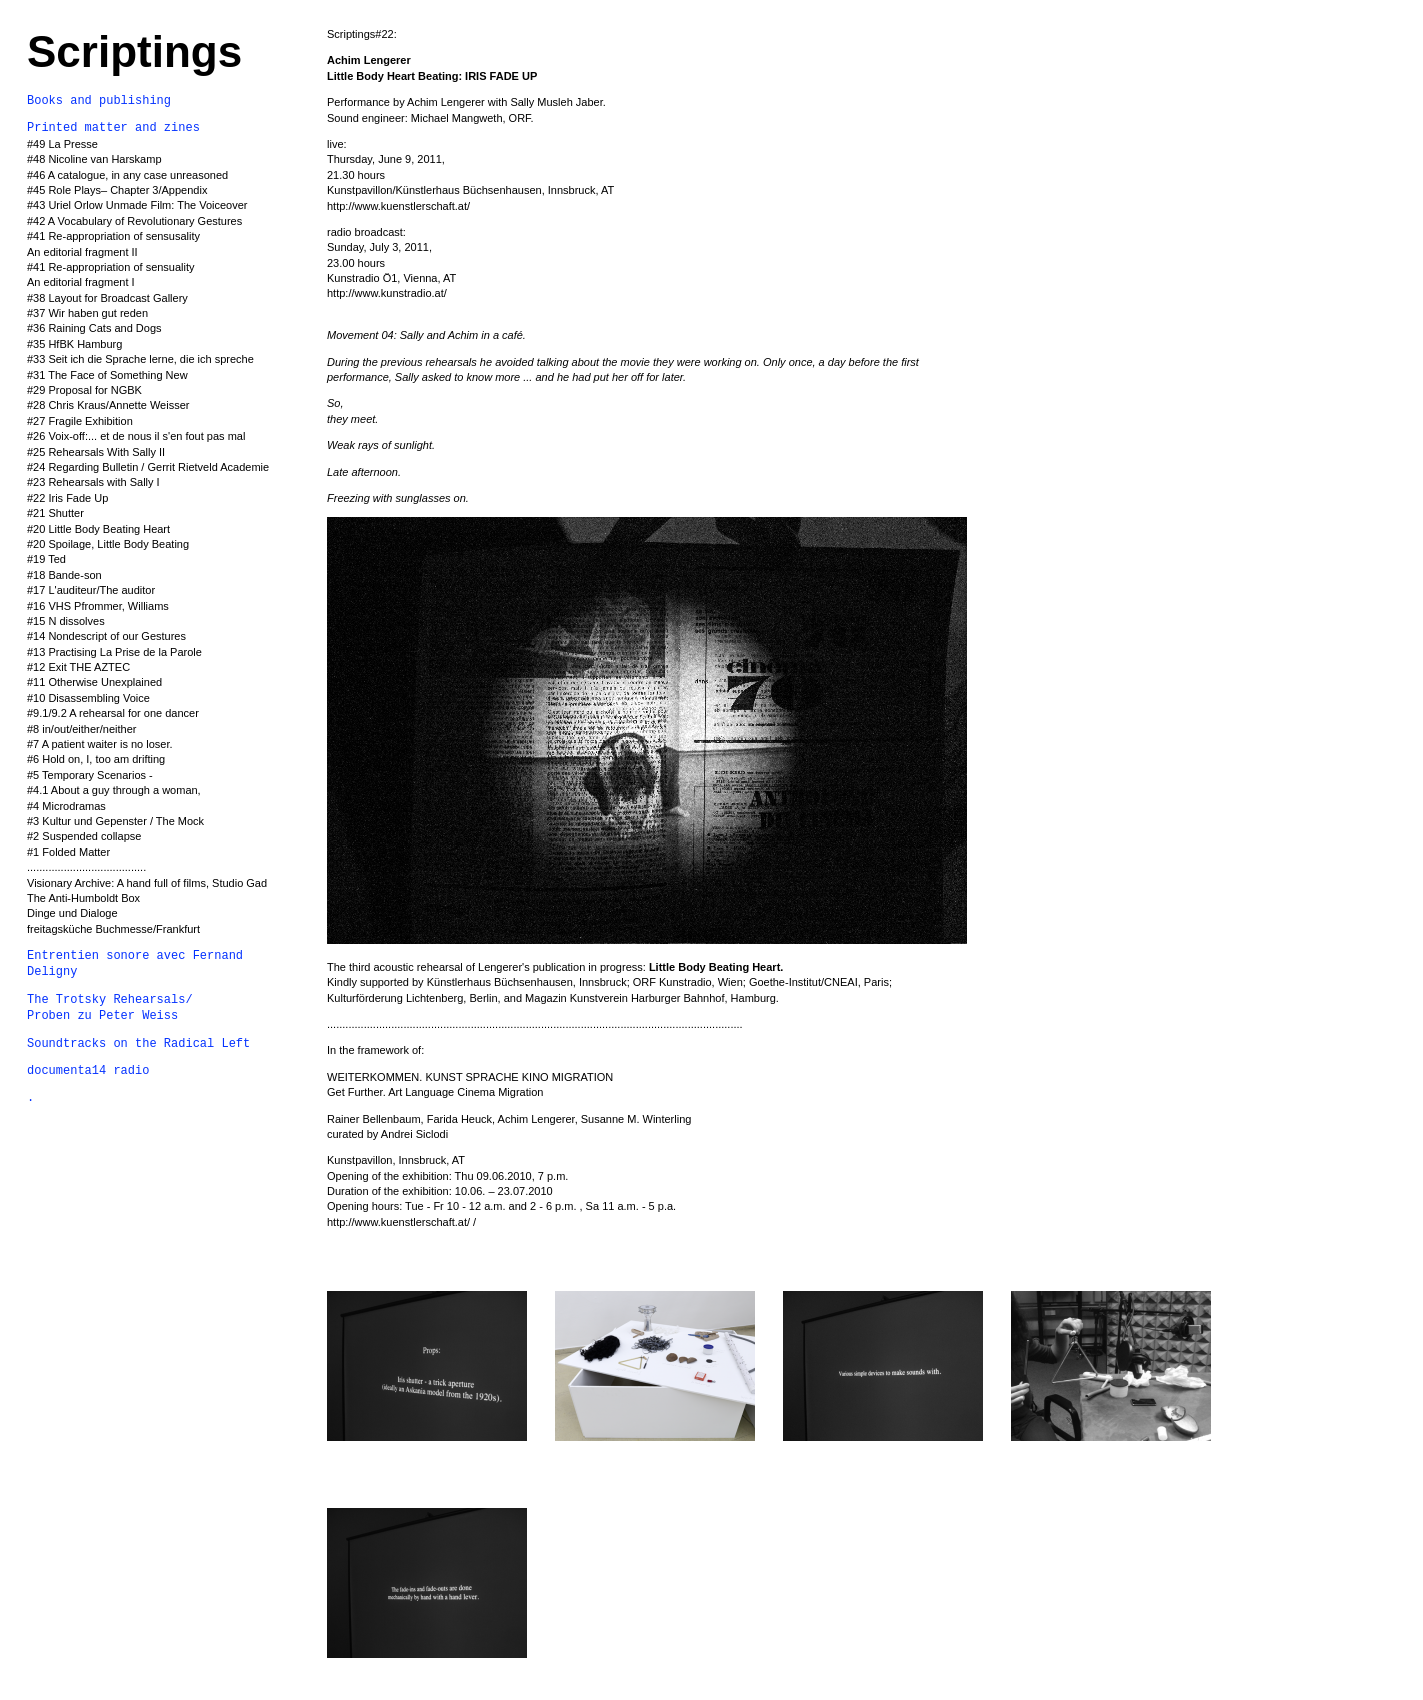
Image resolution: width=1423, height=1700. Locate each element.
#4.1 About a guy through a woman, (114, 790)
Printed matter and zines (113, 128)
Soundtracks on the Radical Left (138, 1044)
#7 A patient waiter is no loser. (101, 744)
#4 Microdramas (66, 806)
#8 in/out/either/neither (81, 729)
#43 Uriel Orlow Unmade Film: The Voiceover (137, 205)
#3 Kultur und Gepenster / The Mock (115, 821)
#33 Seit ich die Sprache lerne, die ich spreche (140, 359)
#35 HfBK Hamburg (74, 344)
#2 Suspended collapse (84, 836)
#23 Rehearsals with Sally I (93, 482)
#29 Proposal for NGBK (84, 390)
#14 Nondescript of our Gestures (106, 636)
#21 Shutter (55, 513)
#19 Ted (46, 559)
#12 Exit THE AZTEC (78, 667)
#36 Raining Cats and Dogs (94, 328)
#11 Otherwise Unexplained (94, 682)
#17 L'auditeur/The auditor (91, 590)
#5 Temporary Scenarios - (90, 775)
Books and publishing (99, 101)
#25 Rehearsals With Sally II (96, 452)
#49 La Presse (62, 144)
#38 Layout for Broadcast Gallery (107, 298)
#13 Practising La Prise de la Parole (114, 652)
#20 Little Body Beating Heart (98, 529)
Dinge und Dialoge (72, 913)
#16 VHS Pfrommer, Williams (98, 606)
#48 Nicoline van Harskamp (94, 159)
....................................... (86, 867)
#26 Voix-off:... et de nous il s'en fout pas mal (136, 436)
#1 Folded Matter (68, 852)
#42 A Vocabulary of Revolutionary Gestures (134, 221)
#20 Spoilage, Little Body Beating (108, 544)
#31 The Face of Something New (107, 375)
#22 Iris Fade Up (67, 498)
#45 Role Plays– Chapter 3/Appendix (117, 190)
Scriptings (134, 51)
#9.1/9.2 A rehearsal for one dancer (113, 713)
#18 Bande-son (64, 575)
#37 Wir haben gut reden (87, 313)
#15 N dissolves (66, 621)
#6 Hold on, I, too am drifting (96, 759)
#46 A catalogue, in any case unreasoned (127, 175)
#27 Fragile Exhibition (80, 421)
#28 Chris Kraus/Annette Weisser (108, 405)
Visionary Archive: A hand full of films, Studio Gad (147, 883)
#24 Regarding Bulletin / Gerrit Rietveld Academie (148, 467)
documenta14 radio (88, 1071)
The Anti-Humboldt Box (83, 898)
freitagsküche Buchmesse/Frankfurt (113, 929)
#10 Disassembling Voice (88, 698)
